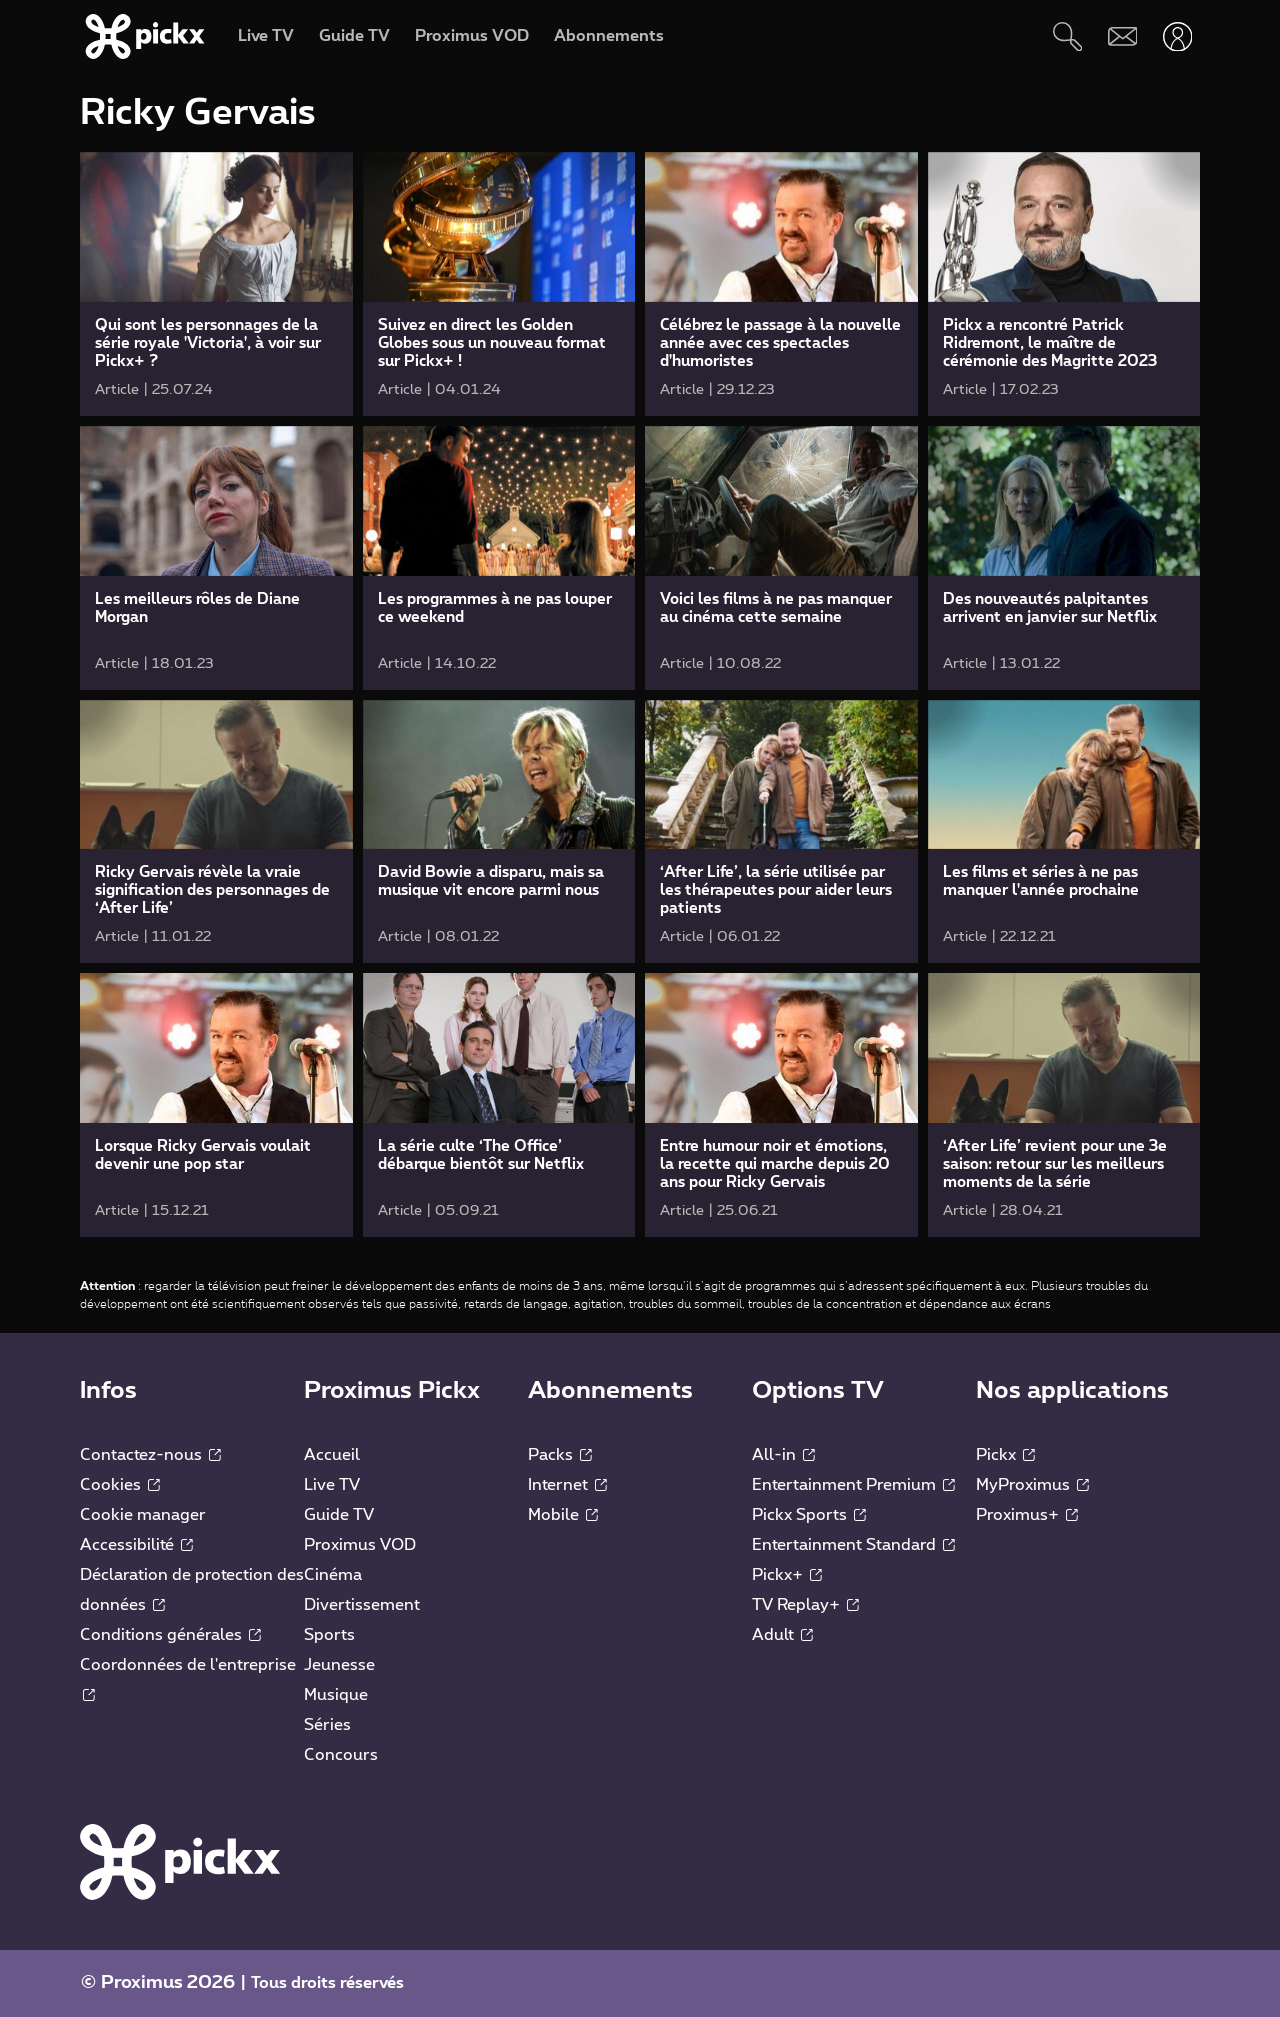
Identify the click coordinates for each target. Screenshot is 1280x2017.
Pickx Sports (809, 1515)
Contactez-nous (150, 1455)
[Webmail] (1122, 36)
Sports (329, 1635)
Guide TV (339, 1515)
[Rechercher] (1067, 36)
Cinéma (333, 1575)
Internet (567, 1485)
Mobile (563, 1515)
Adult (782, 1635)
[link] (216, 284)
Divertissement (362, 1605)
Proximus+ (1027, 1515)
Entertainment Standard (853, 1545)
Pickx (1005, 1455)
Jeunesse (339, 1665)
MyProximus (1032, 1485)
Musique (336, 1695)
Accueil (332, 1455)
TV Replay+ (805, 1605)
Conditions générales (170, 1635)
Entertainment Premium (853, 1485)
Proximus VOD (360, 1545)
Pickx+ (787, 1575)
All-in (783, 1455)
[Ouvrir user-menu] (1177, 36)
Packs (560, 1455)
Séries (327, 1725)
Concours (341, 1755)
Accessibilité (136, 1545)
